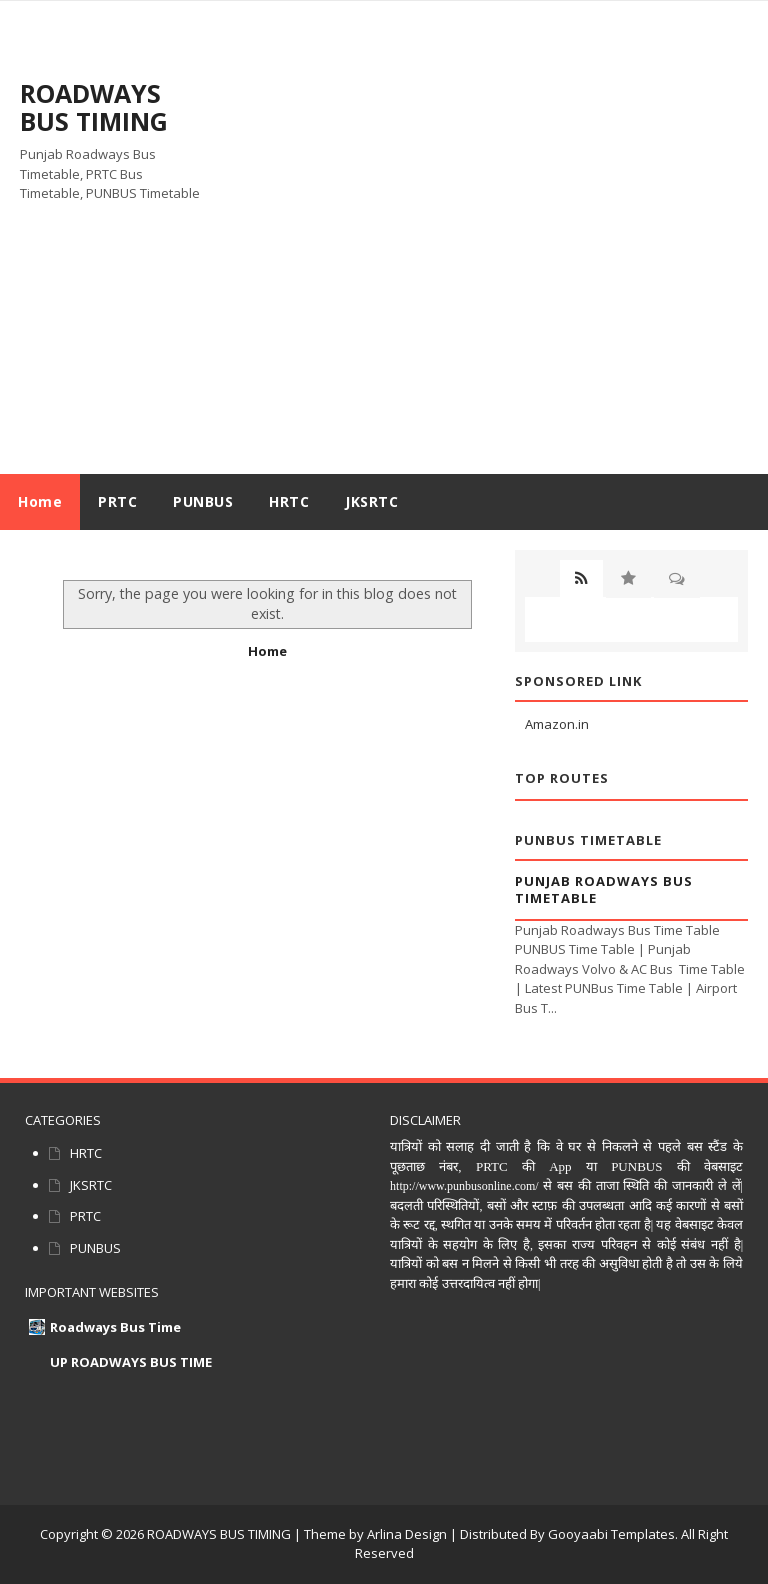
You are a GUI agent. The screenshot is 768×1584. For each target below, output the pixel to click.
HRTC (86, 1153)
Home (40, 501)
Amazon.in (557, 724)
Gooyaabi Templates (611, 1534)
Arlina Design (407, 1534)
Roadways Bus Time (115, 1327)
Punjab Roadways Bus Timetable (604, 889)
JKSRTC (91, 1185)
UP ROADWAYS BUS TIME (131, 1362)
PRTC (85, 1216)
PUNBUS (95, 1248)
